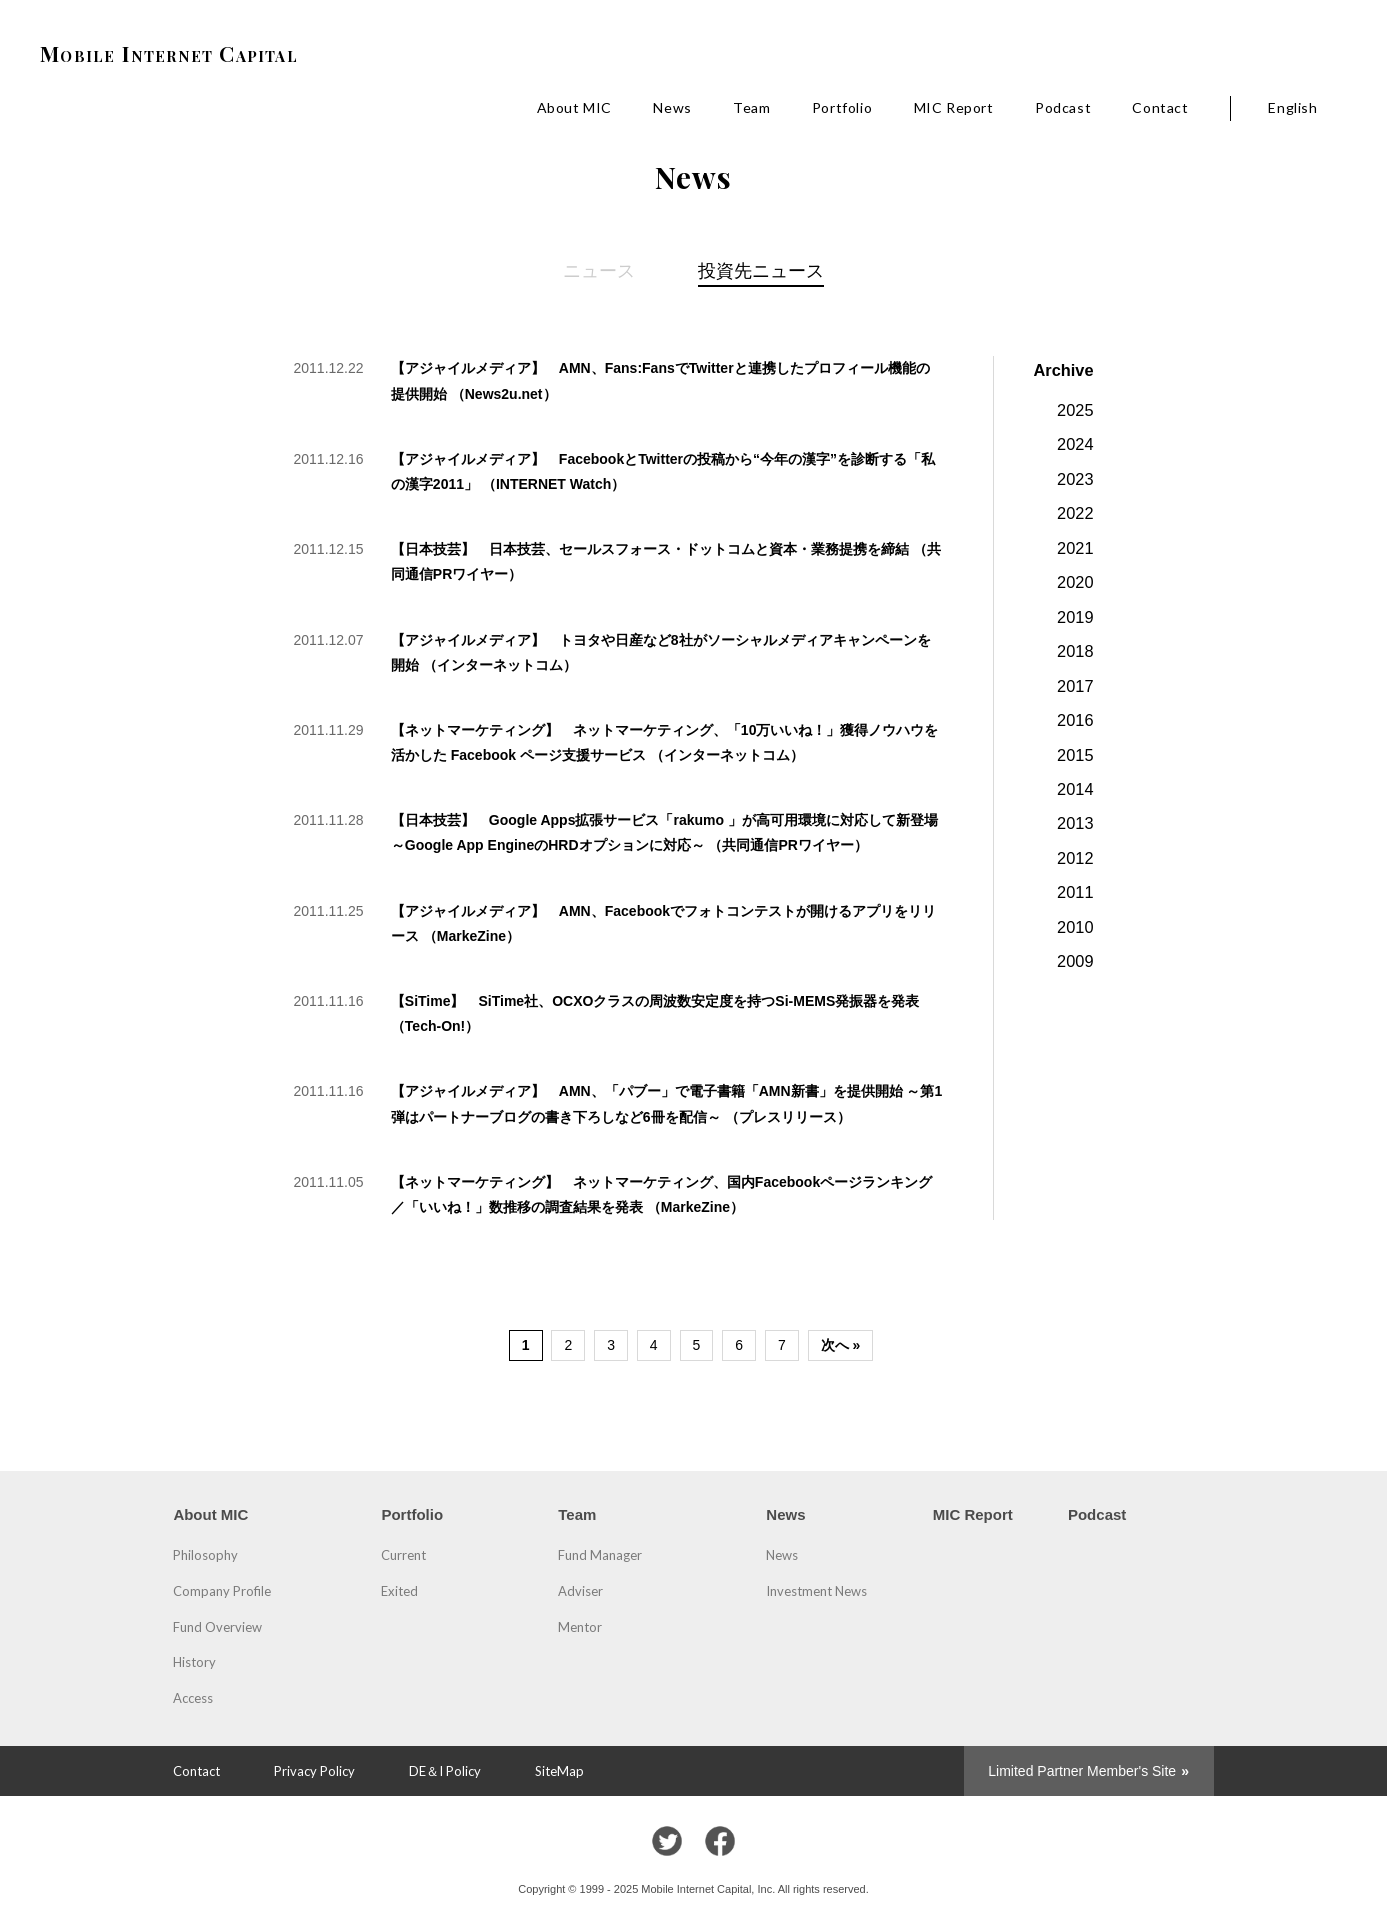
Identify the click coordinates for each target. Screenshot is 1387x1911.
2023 (1075, 479)
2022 (1075, 513)
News (672, 107)
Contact (1160, 107)
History (194, 1662)
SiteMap (559, 1771)
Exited (399, 1591)
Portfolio (842, 107)
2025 (1075, 410)
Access (193, 1698)
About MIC (574, 107)
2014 (1075, 789)
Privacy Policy (314, 1771)
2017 (1075, 686)
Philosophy (205, 1555)
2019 (1075, 617)
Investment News (816, 1591)
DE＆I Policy (445, 1771)
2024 (1075, 444)
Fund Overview (217, 1627)
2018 (1075, 651)
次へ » (841, 1345)
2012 (1075, 858)
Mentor (580, 1627)
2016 (1075, 720)
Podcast (1063, 107)
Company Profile (222, 1591)
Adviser (580, 1591)
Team (751, 107)
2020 (1075, 582)
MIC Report (954, 107)
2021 (1075, 548)
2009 (1075, 961)
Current (403, 1555)
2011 (1075, 892)
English (1292, 107)
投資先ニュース (761, 270)
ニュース (599, 270)
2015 (1075, 755)
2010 (1075, 927)
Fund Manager (600, 1555)
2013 (1075, 823)
